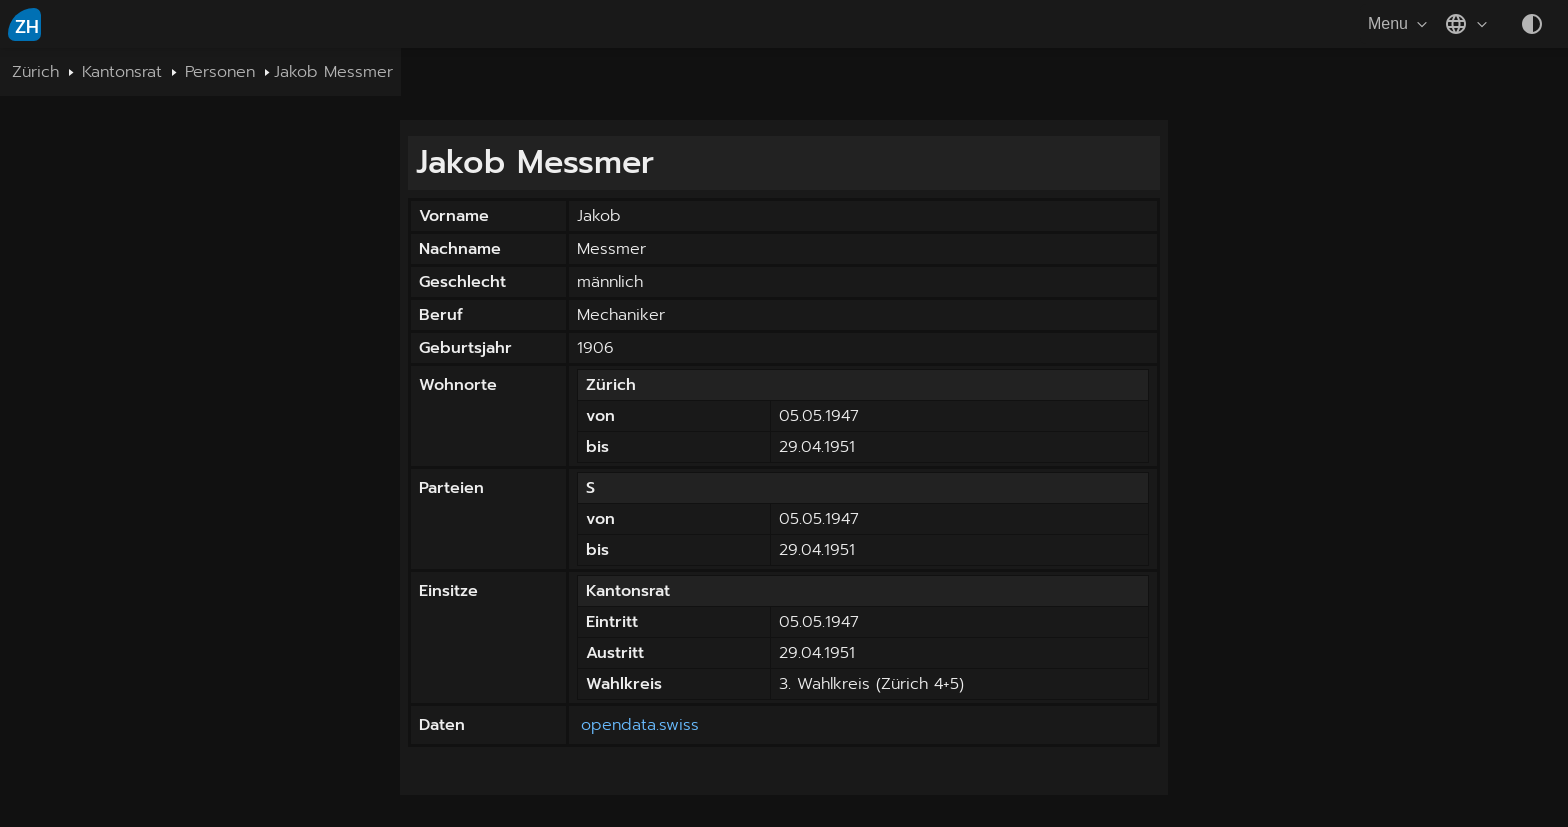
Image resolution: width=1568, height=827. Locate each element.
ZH (27, 27)
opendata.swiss (640, 725)
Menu (1400, 24)
